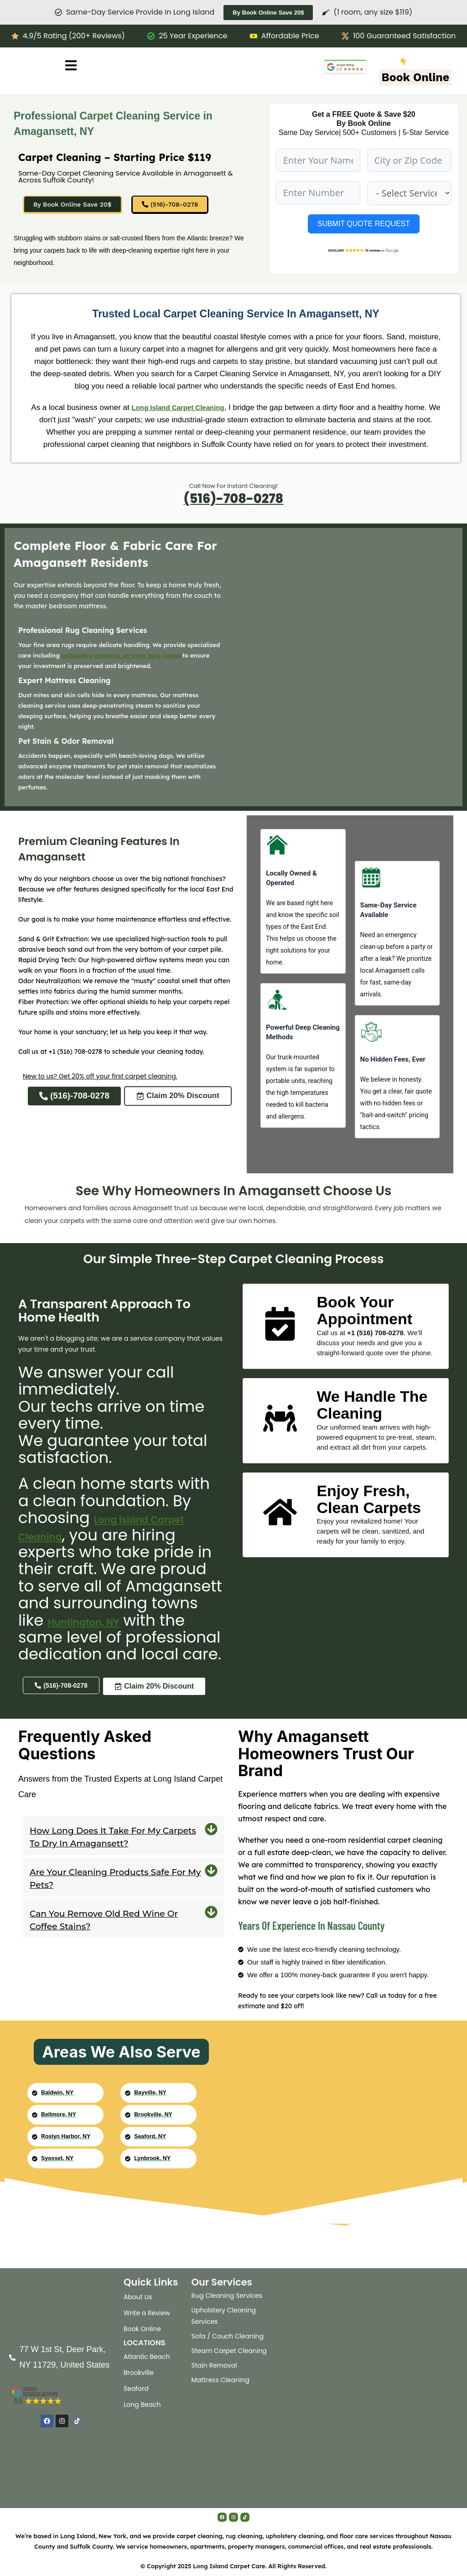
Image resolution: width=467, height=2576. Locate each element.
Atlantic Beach (147, 2356)
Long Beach (142, 2404)
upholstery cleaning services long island (121, 658)
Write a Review (147, 2312)
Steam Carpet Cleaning (229, 2350)
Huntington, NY (77, 1640)
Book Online (416, 77)
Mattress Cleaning (220, 2379)
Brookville (139, 2372)
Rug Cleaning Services (227, 2295)
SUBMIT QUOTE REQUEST (363, 224)
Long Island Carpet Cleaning (184, 410)
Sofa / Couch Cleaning (228, 2336)
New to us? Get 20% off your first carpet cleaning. (100, 1078)
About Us (138, 2296)
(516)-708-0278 (233, 500)
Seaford (136, 2388)
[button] (123, 1855)
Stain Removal (214, 2365)
